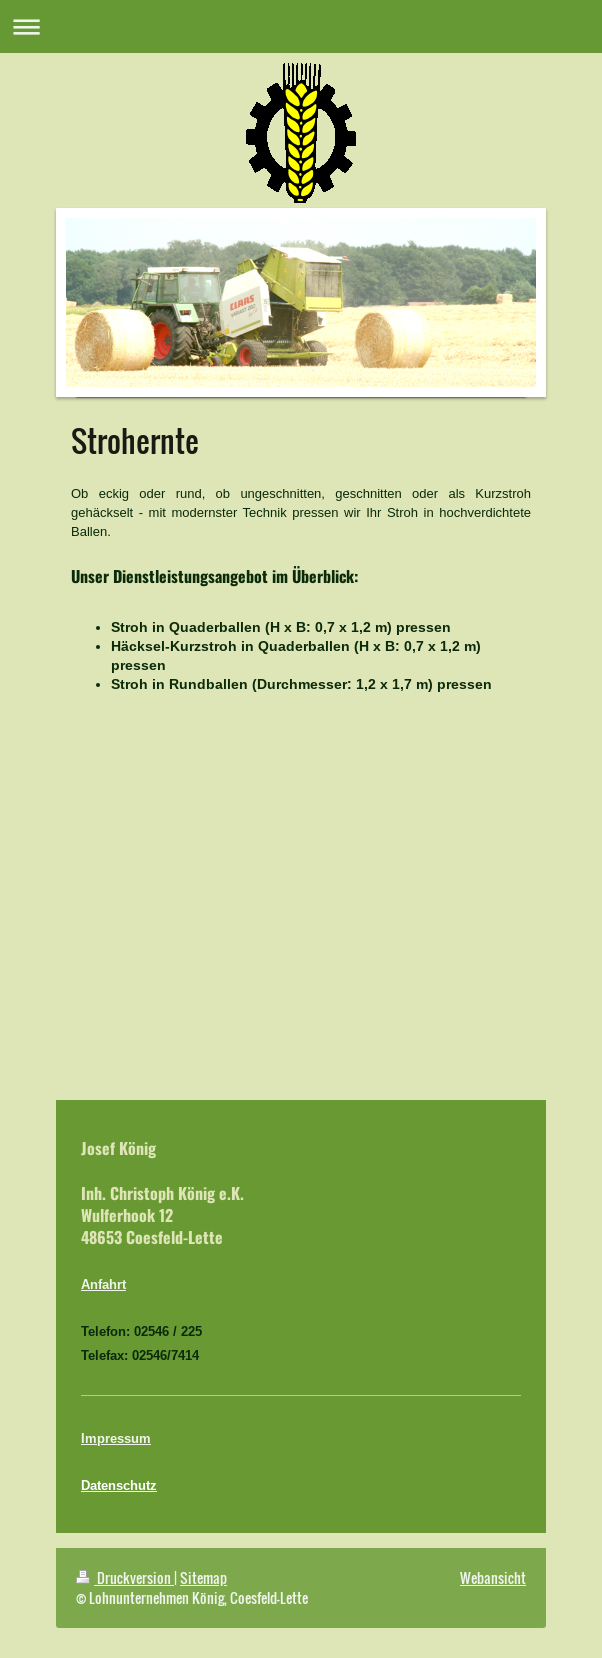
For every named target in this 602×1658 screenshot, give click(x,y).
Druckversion (125, 1577)
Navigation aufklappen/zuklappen (301, 26)
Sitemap (203, 1577)
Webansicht (493, 1577)
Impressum (116, 1438)
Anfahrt (103, 1284)
